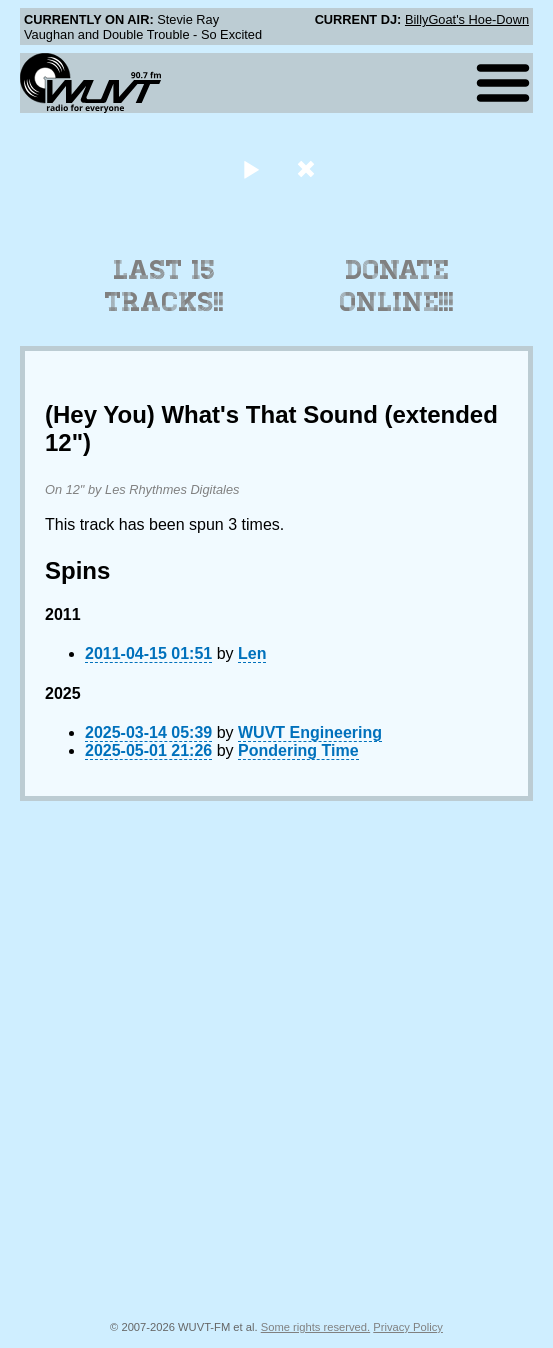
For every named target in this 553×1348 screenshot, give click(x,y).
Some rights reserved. (315, 1327)
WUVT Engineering (310, 732)
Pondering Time (298, 750)
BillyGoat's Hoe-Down (467, 19)
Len (252, 653)
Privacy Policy (408, 1327)
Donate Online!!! (397, 286)
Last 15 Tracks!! (164, 286)
